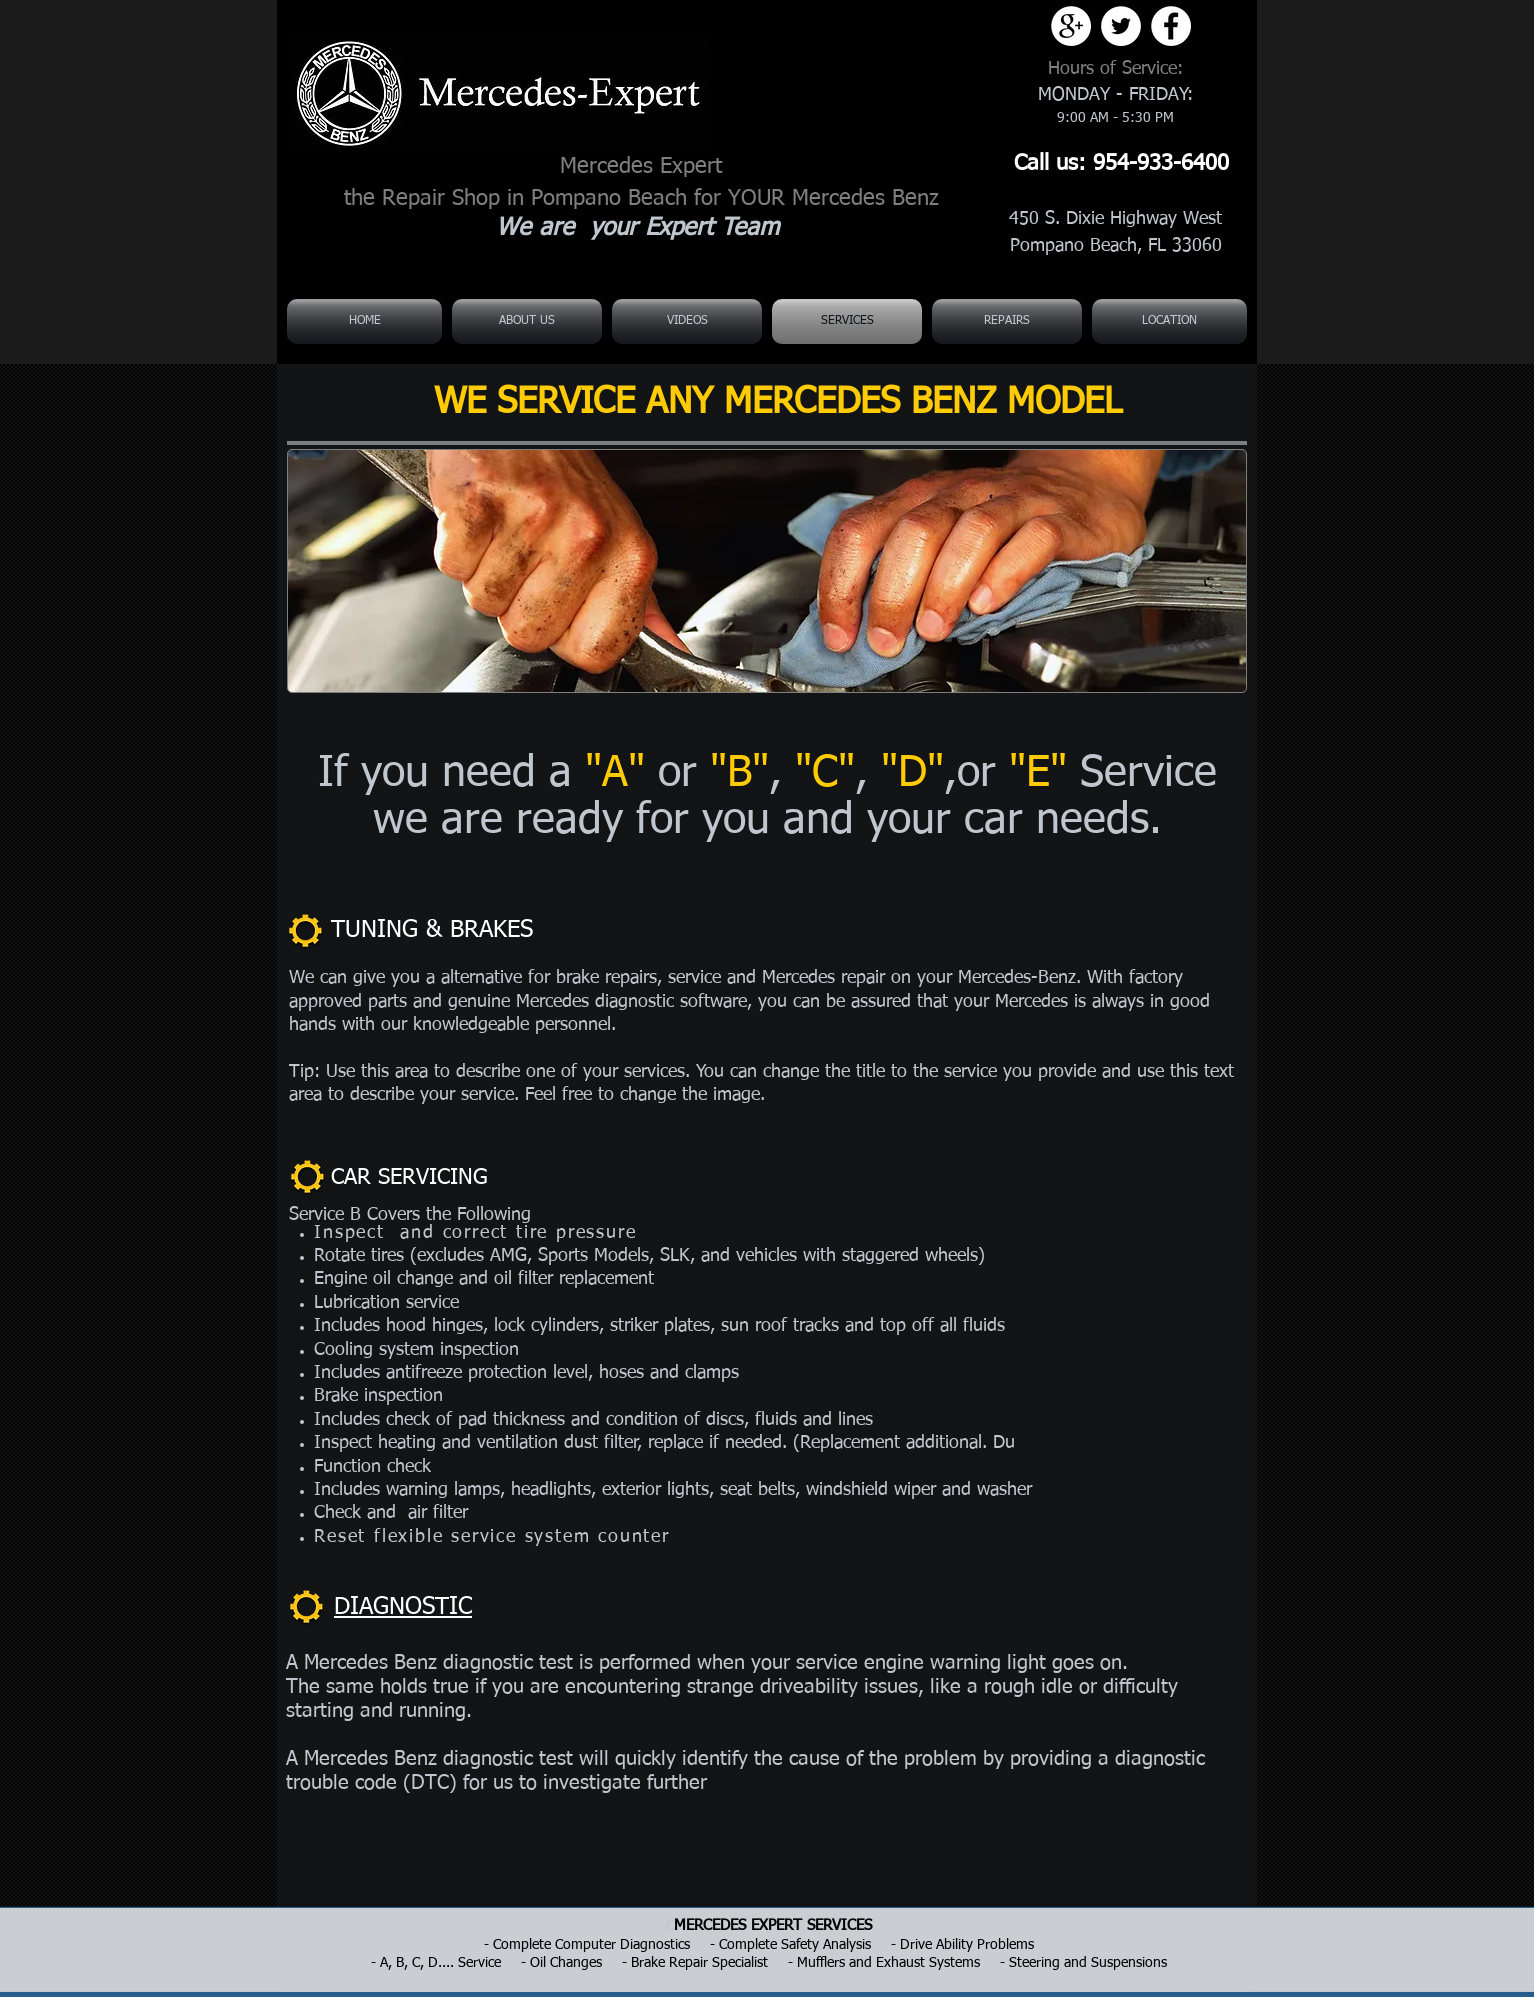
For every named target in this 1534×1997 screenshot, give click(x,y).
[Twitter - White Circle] (1121, 26)
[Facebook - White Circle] (1171, 26)
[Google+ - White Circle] (1071, 26)
